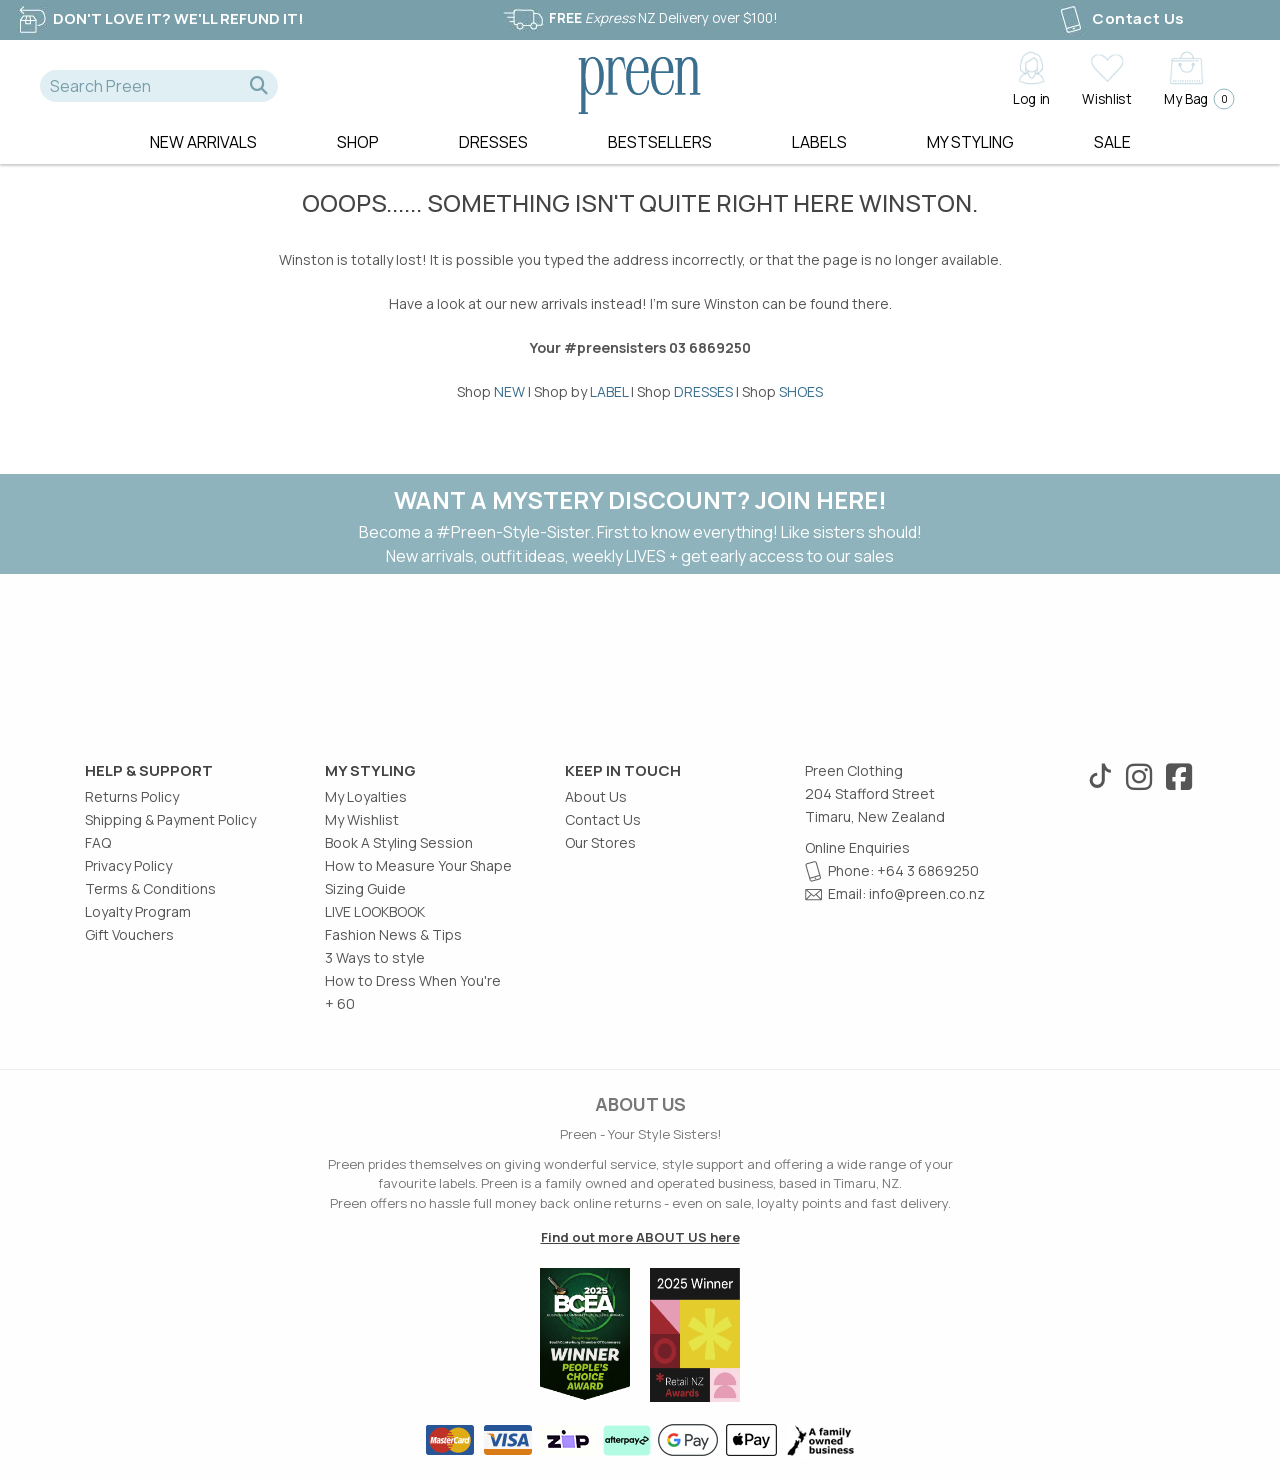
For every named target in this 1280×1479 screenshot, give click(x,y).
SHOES (801, 391)
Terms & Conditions (150, 888)
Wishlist (1106, 98)
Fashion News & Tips (393, 934)
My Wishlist (362, 819)
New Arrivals (203, 142)
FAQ (98, 842)
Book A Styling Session (399, 842)
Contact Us (1120, 18)
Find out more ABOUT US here (640, 1237)
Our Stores (600, 842)
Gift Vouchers (129, 934)
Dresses (493, 142)
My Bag (1193, 98)
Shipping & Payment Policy (170, 819)
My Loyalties (366, 796)
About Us (596, 796)
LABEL (609, 391)
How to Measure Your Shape (418, 865)
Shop (358, 142)
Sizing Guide (365, 888)
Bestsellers (660, 142)
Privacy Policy (128, 865)
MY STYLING (970, 142)
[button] (259, 86)
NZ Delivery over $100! (640, 18)
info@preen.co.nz (927, 893)
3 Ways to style (375, 957)
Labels (819, 142)
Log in (1031, 98)
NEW (509, 391)
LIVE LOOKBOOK (375, 911)
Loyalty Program (138, 911)
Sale (1112, 142)
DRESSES (703, 391)
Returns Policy (132, 796)
